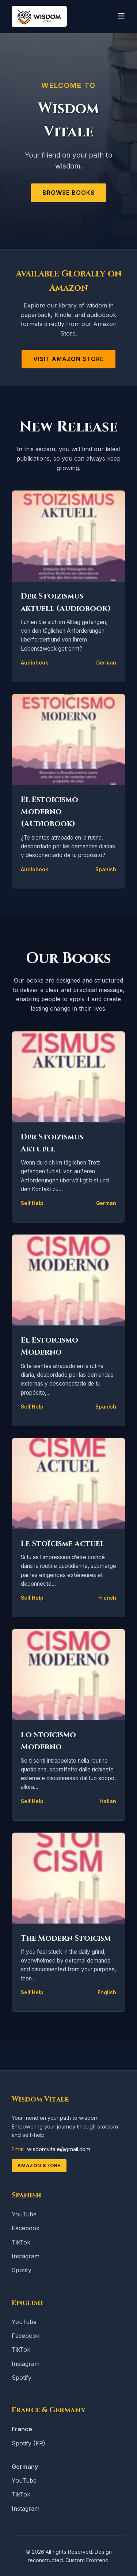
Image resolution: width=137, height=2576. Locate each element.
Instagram (25, 2256)
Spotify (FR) (28, 2443)
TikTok (21, 2242)
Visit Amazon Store (68, 359)
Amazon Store (39, 2165)
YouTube (24, 2214)
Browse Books (68, 192)
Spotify (21, 2270)
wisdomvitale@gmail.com (58, 2149)
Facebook (25, 2228)
